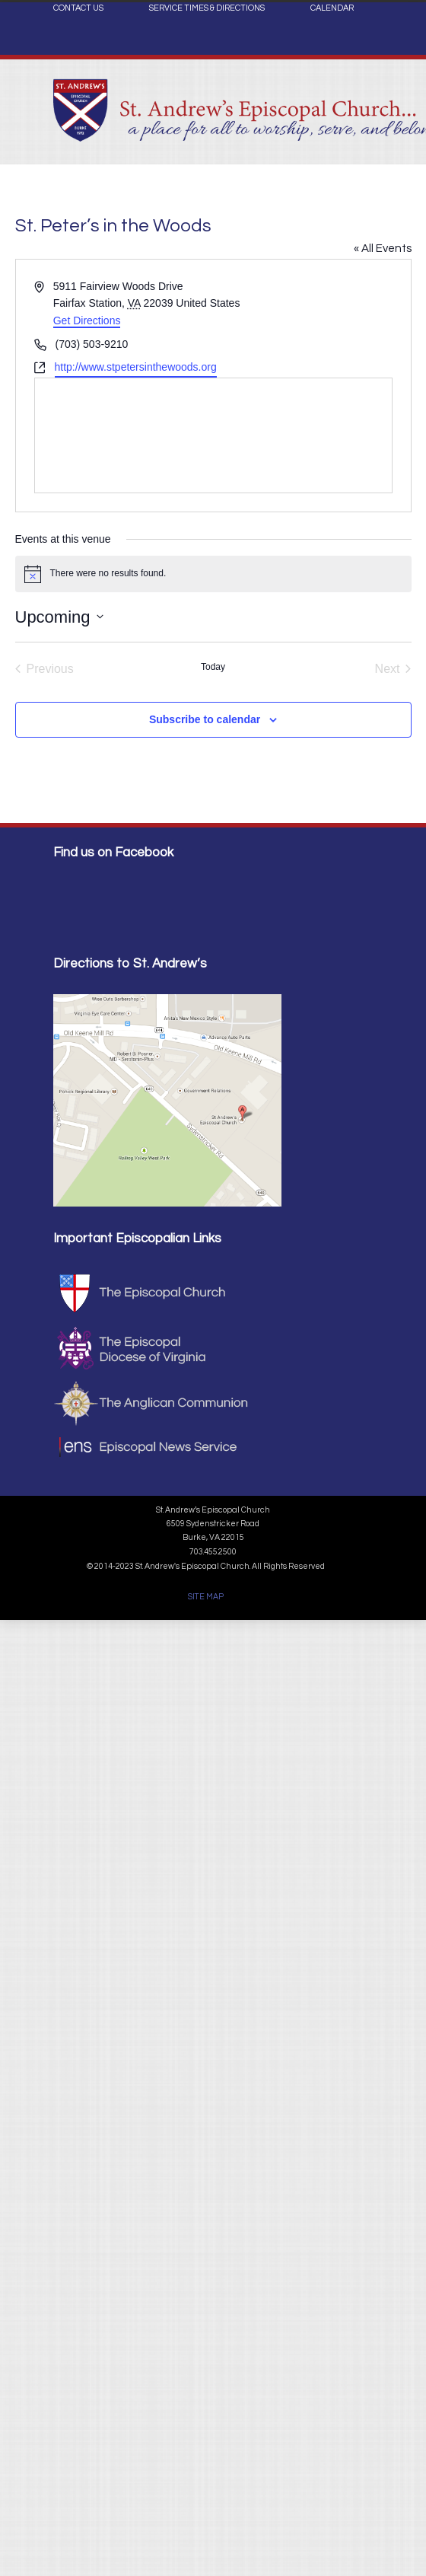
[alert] (213, 574)
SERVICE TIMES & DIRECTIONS (207, 8)
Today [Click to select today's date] (213, 667)
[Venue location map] (213, 435)
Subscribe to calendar (204, 719)
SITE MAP (206, 1596)
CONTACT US (78, 8)
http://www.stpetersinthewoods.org (136, 367)
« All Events (383, 248)
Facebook (357, 42)
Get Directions (87, 320)
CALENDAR (332, 8)
